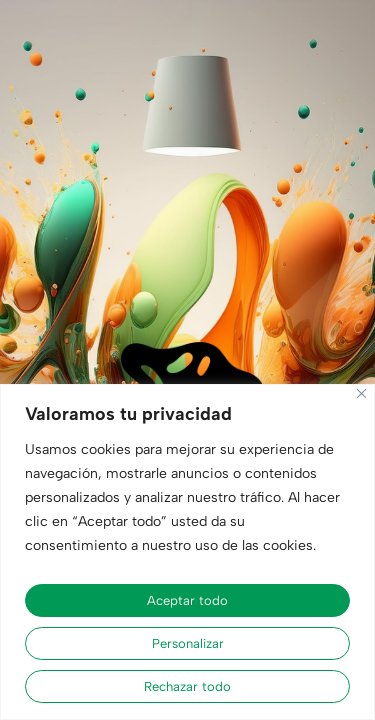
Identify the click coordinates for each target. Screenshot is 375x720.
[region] (187, 552)
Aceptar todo (187, 600)
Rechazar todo (187, 686)
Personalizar (188, 643)
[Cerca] (361, 393)
